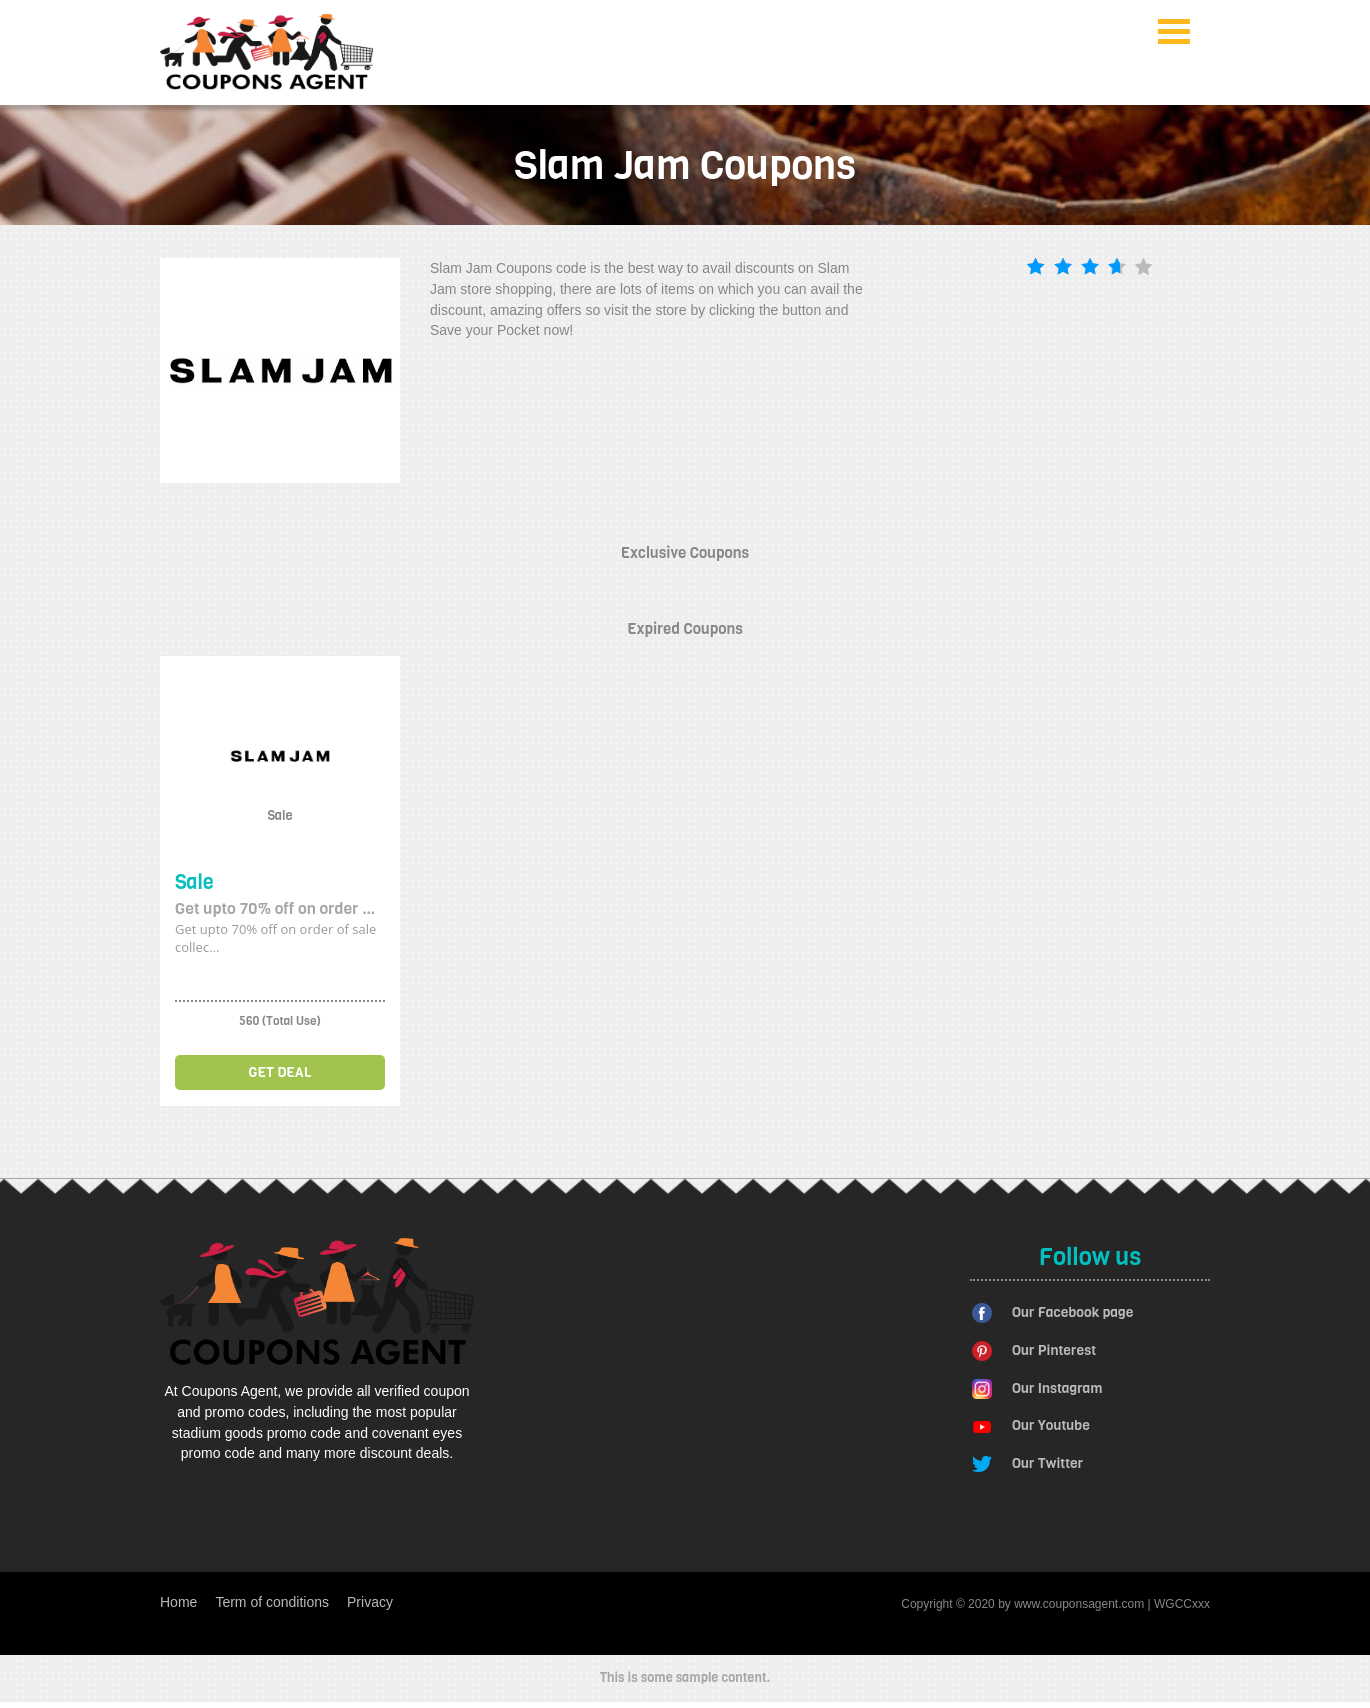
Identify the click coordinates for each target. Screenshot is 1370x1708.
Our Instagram (1057, 1388)
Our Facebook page (1072, 1312)
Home (178, 1602)
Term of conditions (272, 1602)
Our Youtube (1051, 1425)
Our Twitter (1047, 1463)
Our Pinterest (1054, 1350)
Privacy (370, 1602)
